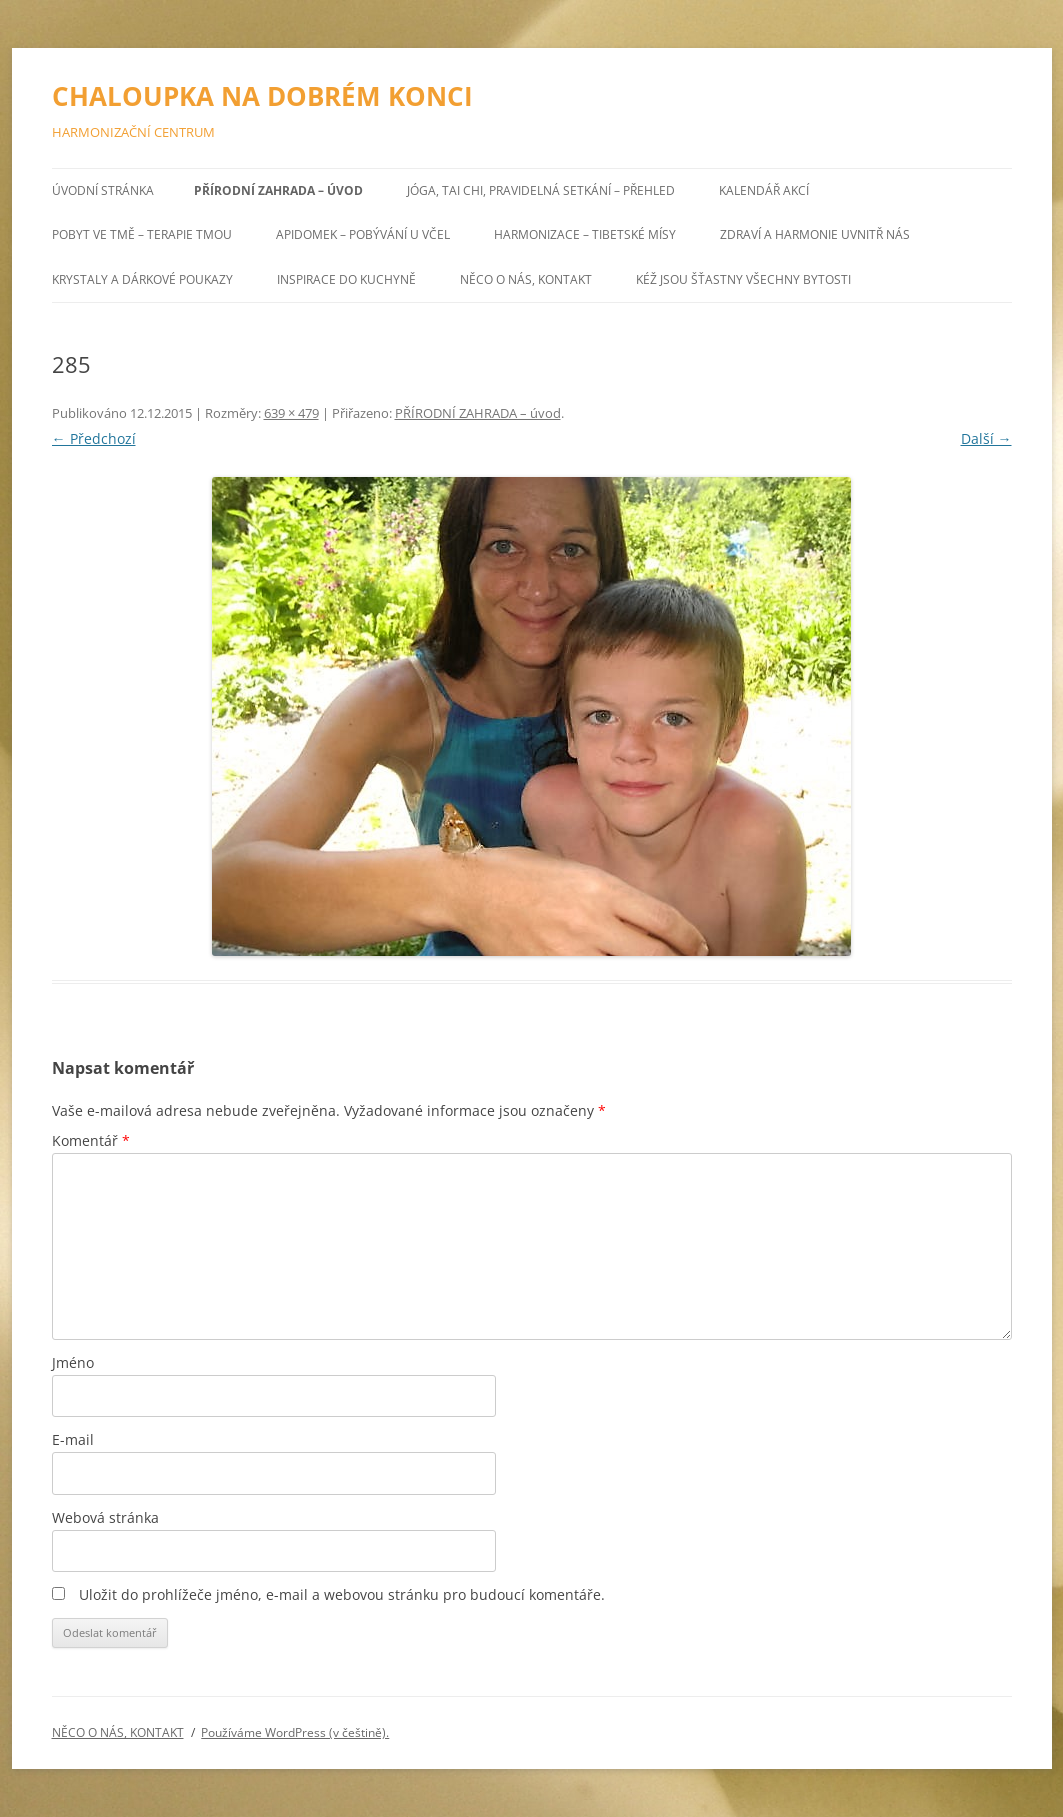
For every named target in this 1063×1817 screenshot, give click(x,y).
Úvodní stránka (103, 190)
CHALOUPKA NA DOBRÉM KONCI (262, 96)
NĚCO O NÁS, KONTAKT (526, 279)
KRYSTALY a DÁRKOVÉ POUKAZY (142, 279)
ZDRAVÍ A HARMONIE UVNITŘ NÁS (815, 234)
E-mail (73, 1439)
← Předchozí (94, 438)
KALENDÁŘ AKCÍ (764, 190)
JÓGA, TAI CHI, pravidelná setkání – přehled (541, 190)
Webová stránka (105, 1517)
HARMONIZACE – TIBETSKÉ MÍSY (585, 234)
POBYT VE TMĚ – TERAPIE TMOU (142, 234)
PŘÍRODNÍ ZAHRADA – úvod (278, 190)
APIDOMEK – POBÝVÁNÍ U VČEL (363, 234)
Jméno (73, 1362)
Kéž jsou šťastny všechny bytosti (743, 279)
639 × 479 (291, 413)
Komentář (91, 1140)
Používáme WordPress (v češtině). (295, 1732)
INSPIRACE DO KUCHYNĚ (346, 279)
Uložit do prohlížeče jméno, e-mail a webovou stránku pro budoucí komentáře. (342, 1594)
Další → (986, 438)
